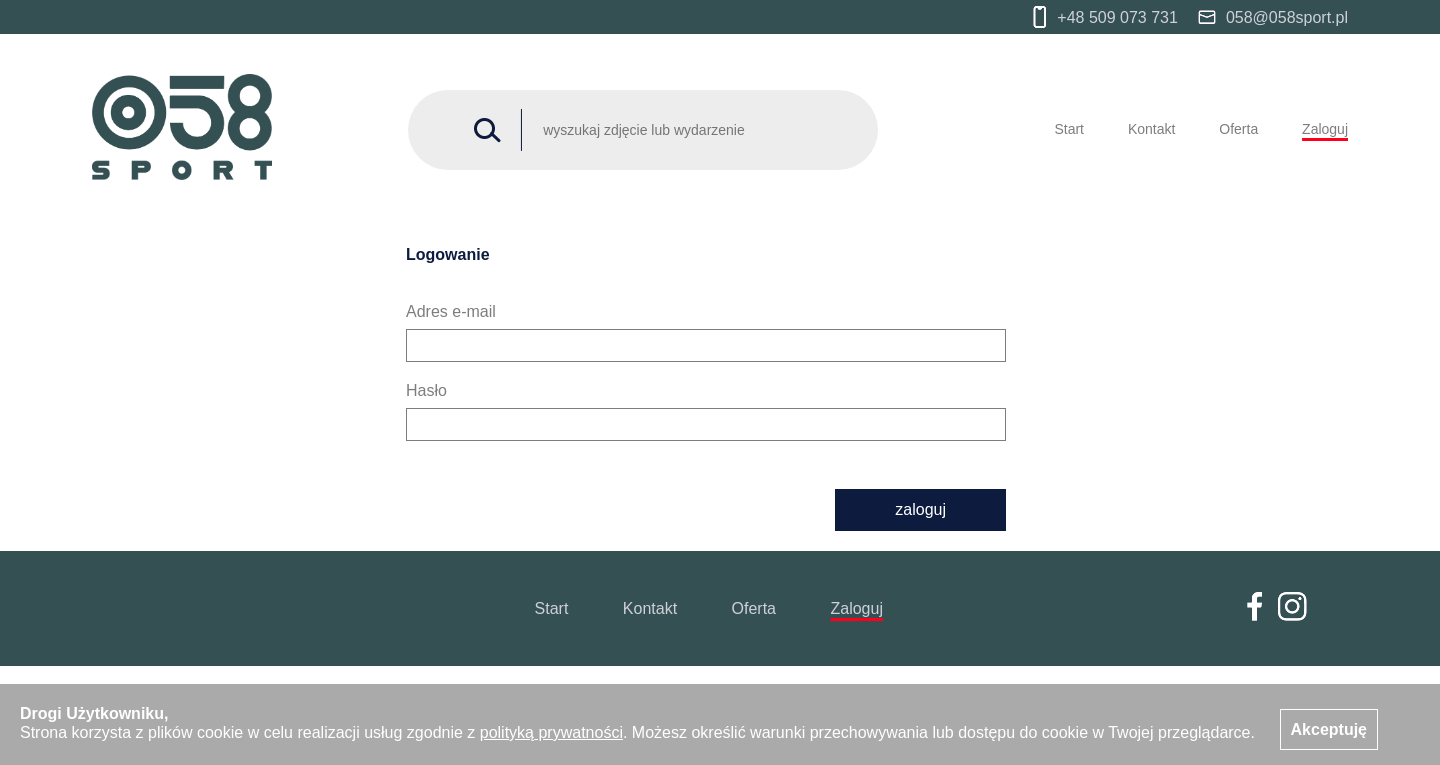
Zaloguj (1325, 129)
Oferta (1238, 129)
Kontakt (1151, 129)
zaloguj (920, 509)
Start (1069, 129)
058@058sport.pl (1273, 17)
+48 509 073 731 (1105, 17)
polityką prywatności (551, 732)
